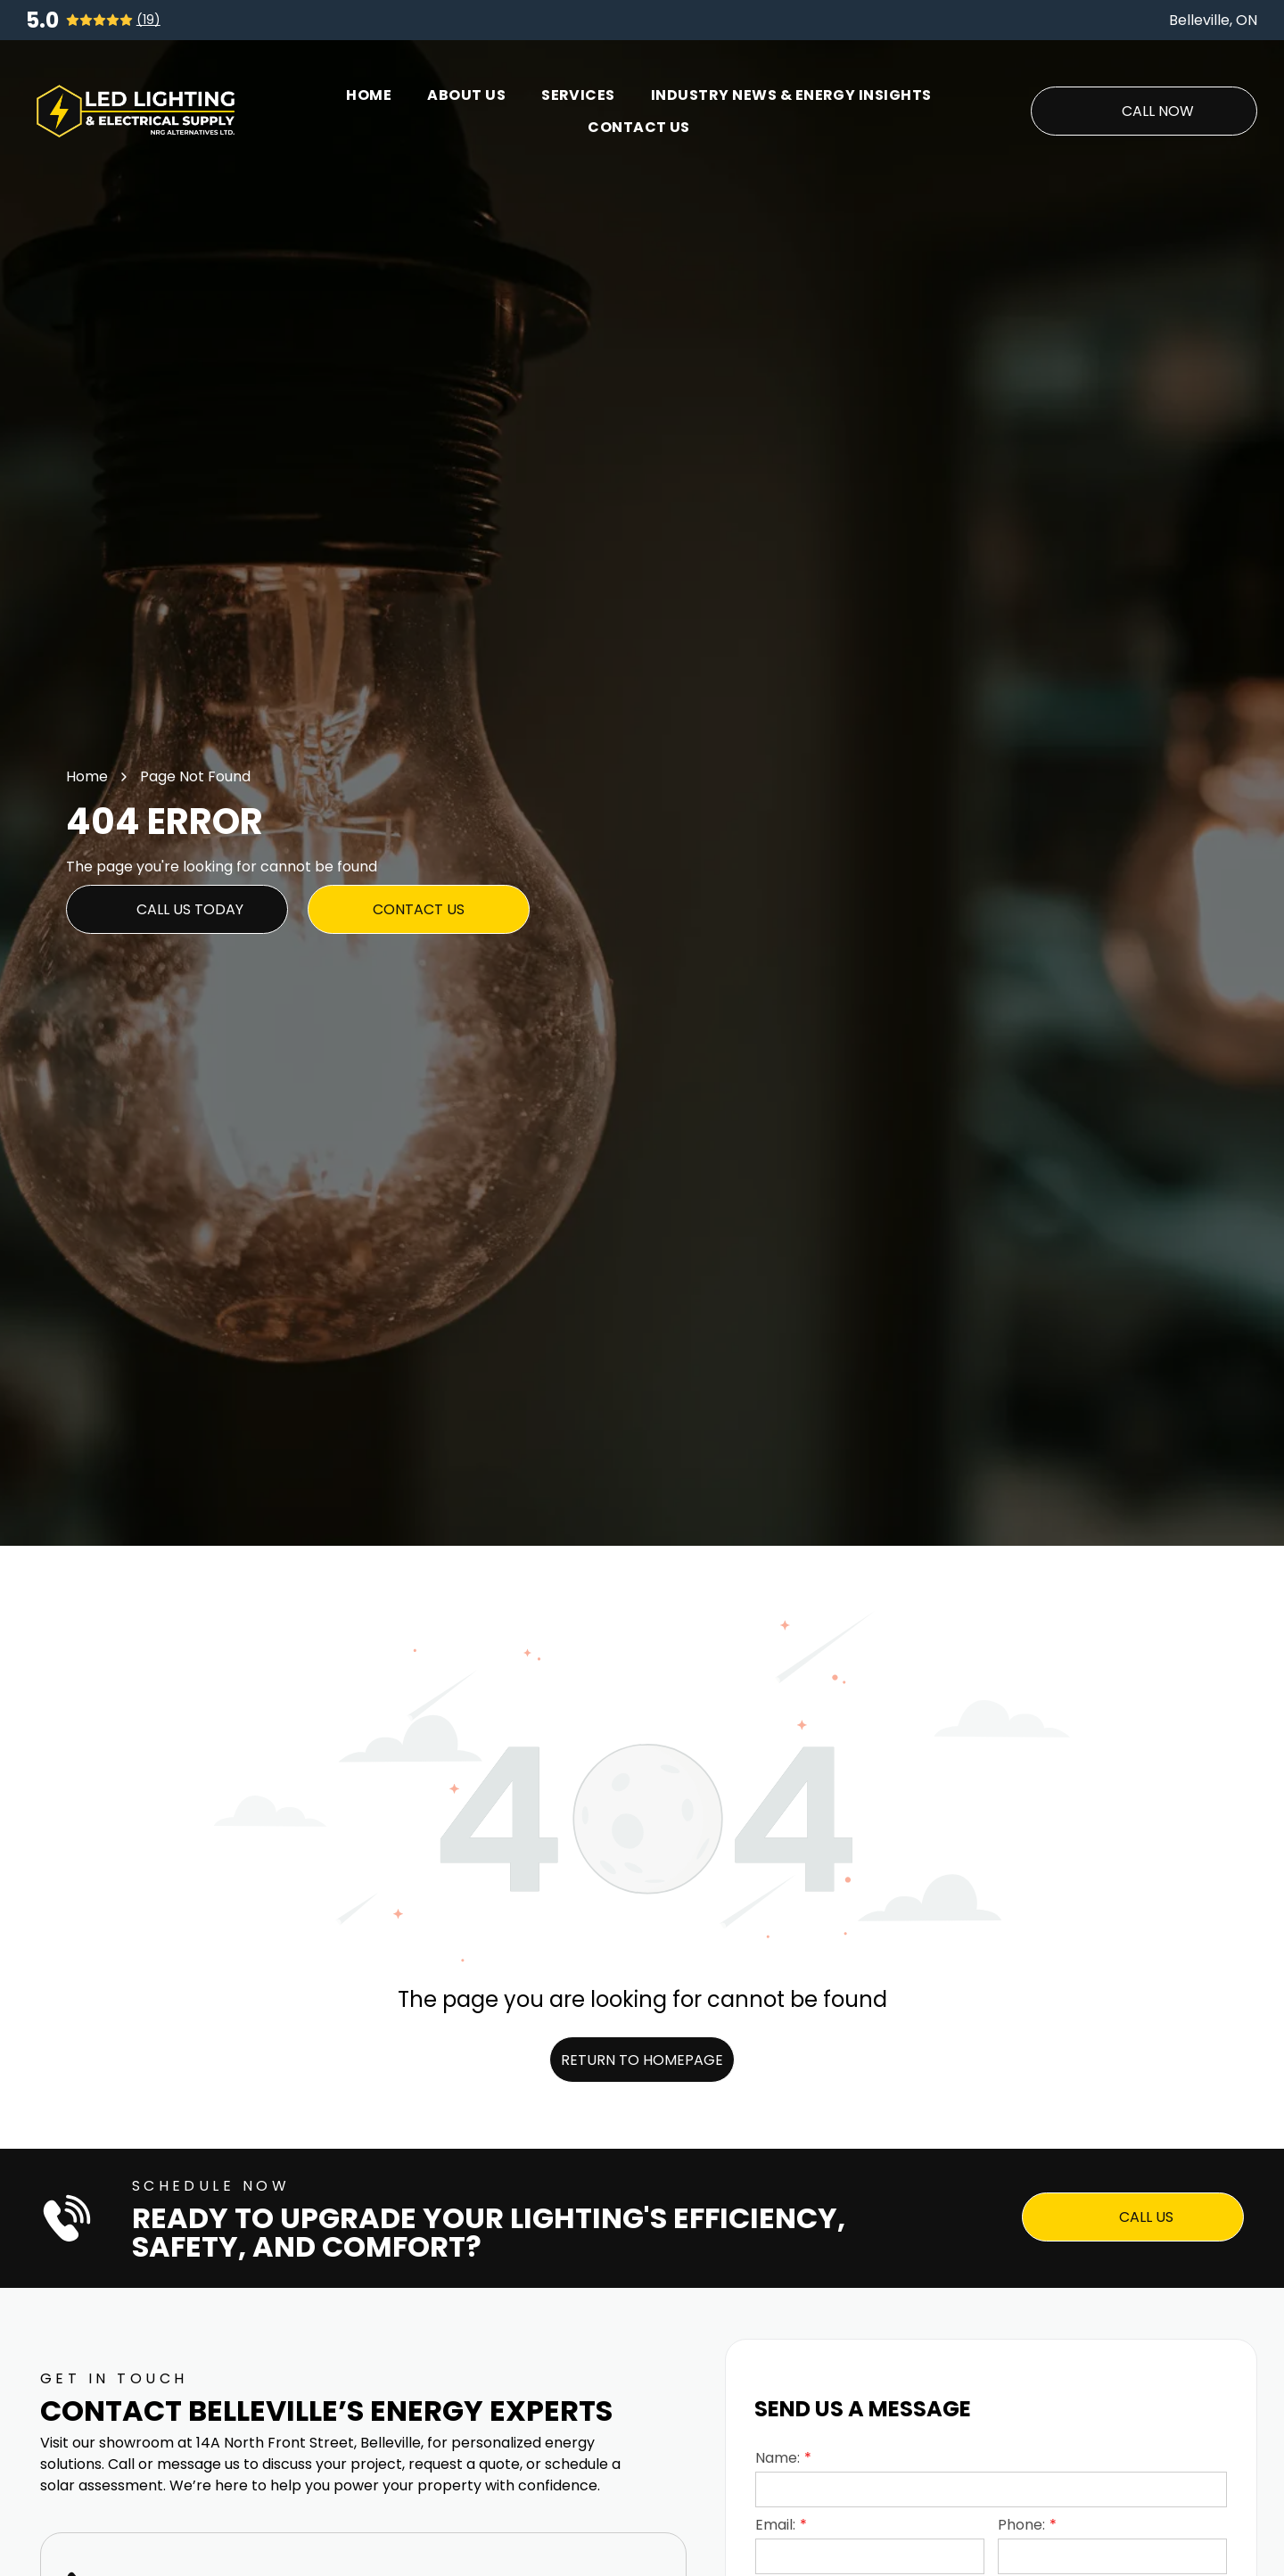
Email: (775, 2524)
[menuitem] (368, 95)
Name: (777, 2458)
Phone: (1021, 2524)
